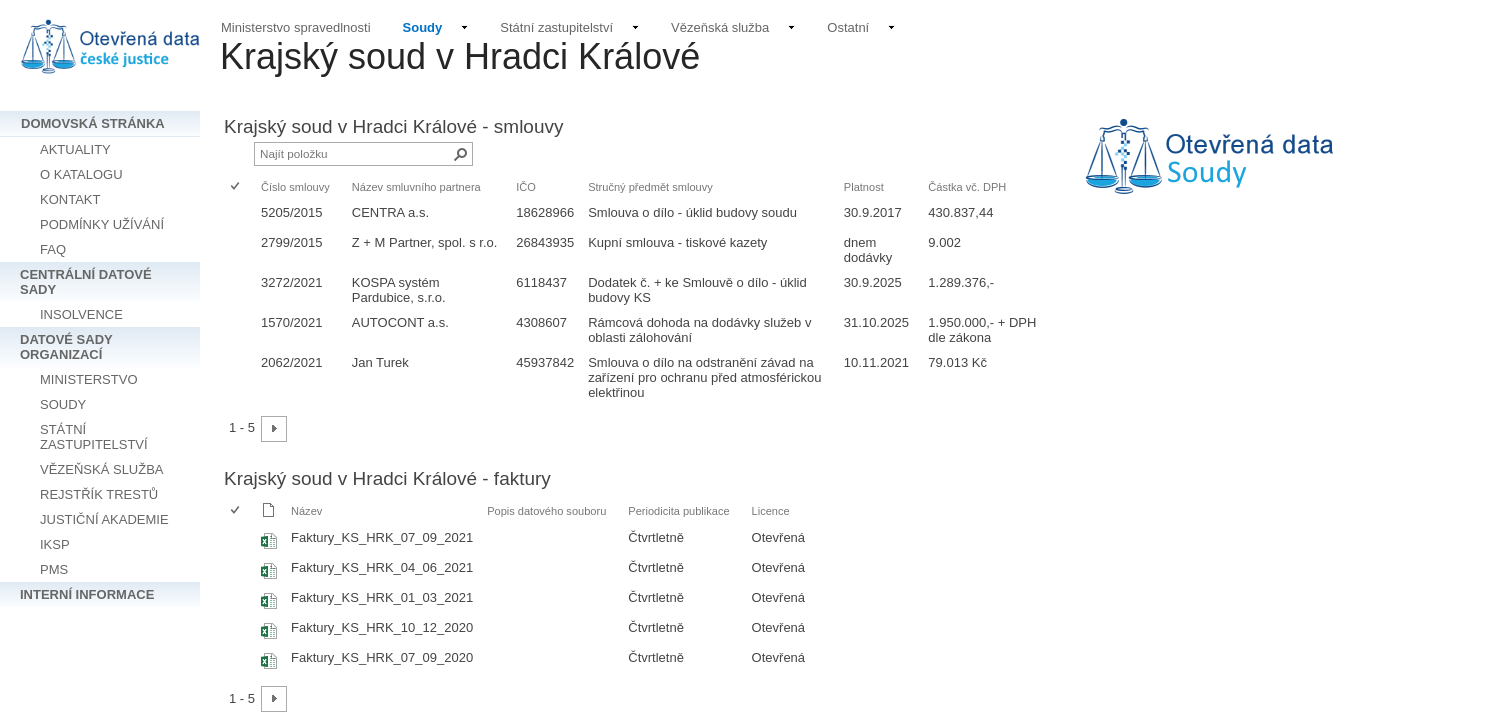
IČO (526, 187)
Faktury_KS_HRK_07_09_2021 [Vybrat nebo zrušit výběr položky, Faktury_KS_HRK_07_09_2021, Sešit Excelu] (382, 537)
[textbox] (1272, 170)
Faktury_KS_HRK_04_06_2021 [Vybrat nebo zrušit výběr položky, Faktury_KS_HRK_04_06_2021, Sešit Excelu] (382, 567)
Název (306, 511)
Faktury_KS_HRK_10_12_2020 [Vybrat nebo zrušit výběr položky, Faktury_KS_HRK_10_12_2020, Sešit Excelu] (382, 627)
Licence (771, 511)
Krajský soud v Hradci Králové (460, 56)
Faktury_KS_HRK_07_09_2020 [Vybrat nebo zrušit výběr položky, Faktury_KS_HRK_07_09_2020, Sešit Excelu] (382, 657)
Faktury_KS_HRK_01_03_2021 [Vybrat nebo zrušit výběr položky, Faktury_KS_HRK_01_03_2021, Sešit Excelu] (382, 597)
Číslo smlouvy (295, 187)
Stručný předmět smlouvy (650, 187)
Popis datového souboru (546, 511)
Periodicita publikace (678, 511)
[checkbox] (236, 187)
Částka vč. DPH (967, 187)
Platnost (864, 187)
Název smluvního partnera (416, 187)
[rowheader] (240, 215)
